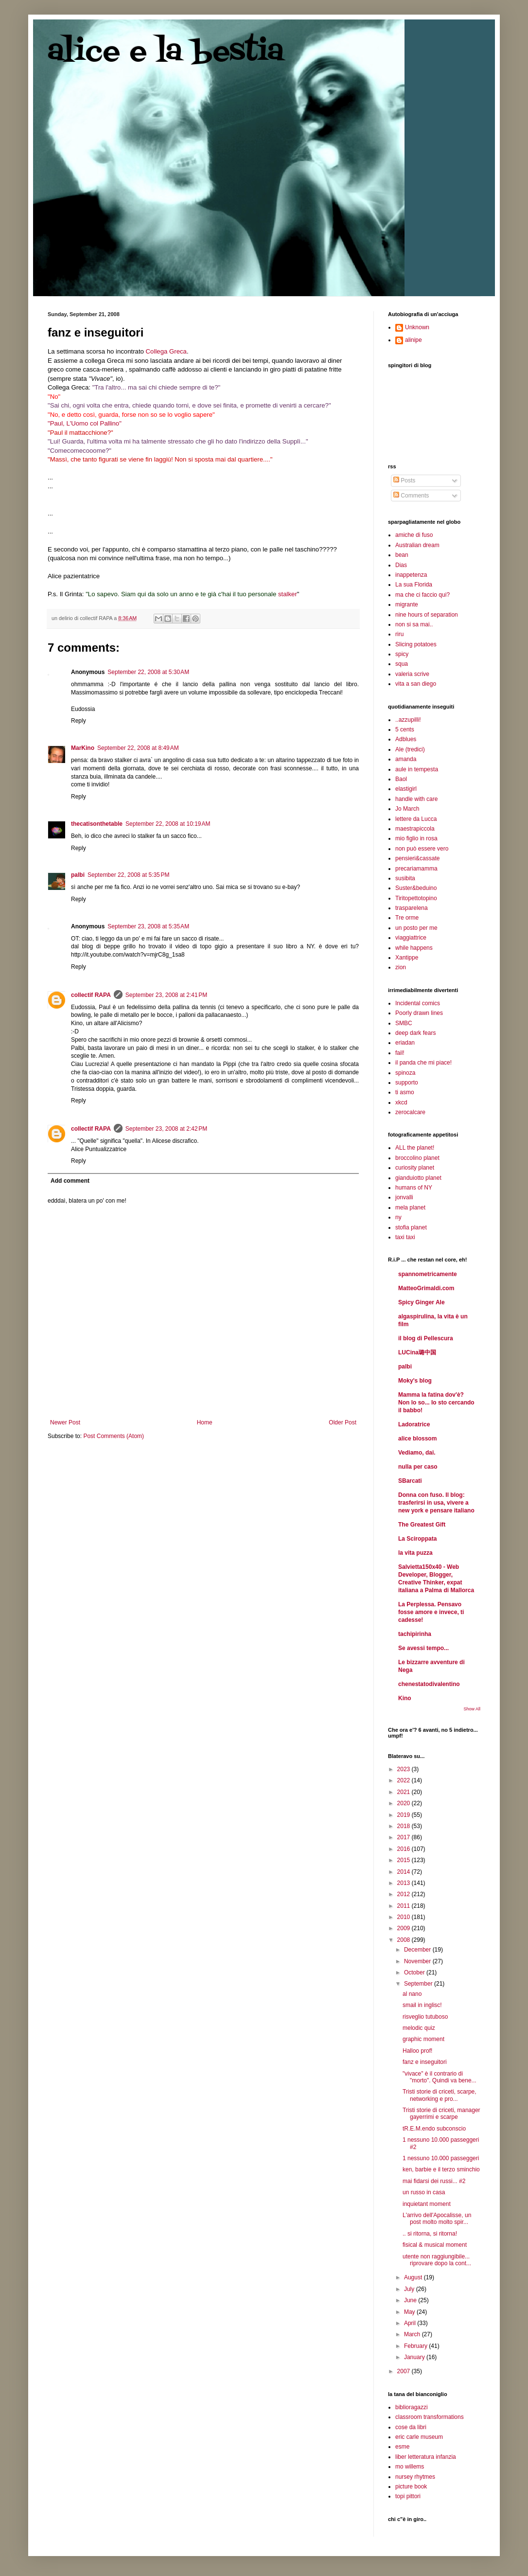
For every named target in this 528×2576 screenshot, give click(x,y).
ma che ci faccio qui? (422, 594)
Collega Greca (166, 351)
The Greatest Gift (421, 1524)
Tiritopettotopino (416, 898)
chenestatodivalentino (429, 1684)
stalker (287, 594)
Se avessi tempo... (423, 1648)
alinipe (413, 340)
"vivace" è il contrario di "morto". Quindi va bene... (439, 2077)
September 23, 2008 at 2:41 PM (166, 995)
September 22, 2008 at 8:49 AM (138, 748)
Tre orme (407, 917)
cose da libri (410, 2427)
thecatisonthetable (97, 823)
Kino (404, 1698)
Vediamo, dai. (417, 1452)
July (410, 2289)
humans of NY (413, 1187)
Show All (471, 1708)
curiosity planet (414, 1167)
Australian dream (417, 545)
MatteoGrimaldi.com (426, 1288)
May (410, 2312)
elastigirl (406, 788)
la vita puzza (415, 1552)
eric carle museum (419, 2437)
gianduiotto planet (418, 1177)
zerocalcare (410, 1112)
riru (399, 634)
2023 (404, 1769)
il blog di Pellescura (425, 1338)
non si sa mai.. (414, 624)
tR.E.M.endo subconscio (434, 2128)
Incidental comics (417, 1003)
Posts (404, 480)
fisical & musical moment (435, 2244)
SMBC (403, 1023)
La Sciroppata (417, 1538)
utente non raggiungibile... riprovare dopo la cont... (437, 2260)
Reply (78, 720)
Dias (401, 565)
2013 (404, 1883)
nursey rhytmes (415, 2476)
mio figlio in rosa (416, 838)
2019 (404, 1815)
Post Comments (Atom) (113, 1436)
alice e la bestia (166, 52)
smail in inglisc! (422, 2005)
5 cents (404, 729)
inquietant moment (427, 2204)
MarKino (82, 748)
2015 (404, 1860)
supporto (406, 1082)
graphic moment (423, 2039)
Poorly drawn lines (419, 1013)
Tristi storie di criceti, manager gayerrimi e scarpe (441, 2113)
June (411, 2300)
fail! (400, 1052)
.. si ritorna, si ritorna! (430, 2233)
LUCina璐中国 (417, 1352)
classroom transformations (429, 2417)
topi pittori (408, 2496)
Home (204, 1422)
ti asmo (404, 1092)
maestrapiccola (415, 828)
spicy (401, 654)
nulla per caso (418, 1466)
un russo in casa (424, 2192)
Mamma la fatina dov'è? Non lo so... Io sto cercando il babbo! (436, 1402)
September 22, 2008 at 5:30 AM (148, 672)
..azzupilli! (408, 719)
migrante (406, 604)
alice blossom (417, 1438)
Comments (411, 495)
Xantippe (406, 957)
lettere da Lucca (416, 819)
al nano (412, 1993)
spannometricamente (427, 1274)
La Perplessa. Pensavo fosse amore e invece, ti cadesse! (431, 1612)
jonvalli (404, 1197)
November (418, 1961)
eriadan (405, 1042)
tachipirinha (414, 1634)
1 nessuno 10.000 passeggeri (441, 2158)
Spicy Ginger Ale (421, 1302)
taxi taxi (405, 1237)
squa (401, 663)
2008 (404, 1939)
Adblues (405, 739)
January (415, 2357)
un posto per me (416, 927)
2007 (404, 2371)
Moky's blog (415, 1380)
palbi (78, 874)
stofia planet (411, 1227)
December (418, 1949)
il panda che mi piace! (423, 1062)
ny (398, 1217)
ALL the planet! (414, 1147)
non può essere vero (421, 848)
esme (402, 2446)
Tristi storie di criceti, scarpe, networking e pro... (439, 2095)
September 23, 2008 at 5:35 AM (148, 926)
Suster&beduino (416, 888)
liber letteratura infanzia (425, 2456)
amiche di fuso (414, 535)
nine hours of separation (426, 614)
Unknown (417, 327)
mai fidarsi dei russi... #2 (434, 2181)
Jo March (407, 808)
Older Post (342, 1422)
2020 (404, 1803)
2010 (404, 1917)
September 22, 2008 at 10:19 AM (167, 823)
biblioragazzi (411, 2407)
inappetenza (411, 574)
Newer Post (65, 1422)
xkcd (401, 1102)
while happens (414, 947)
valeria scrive (412, 674)
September (419, 1983)
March (413, 2334)
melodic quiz (419, 2028)
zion (400, 967)
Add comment (70, 1180)
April (410, 2323)
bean (401, 554)
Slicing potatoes (416, 644)
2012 (404, 1894)
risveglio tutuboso (425, 2016)
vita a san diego (415, 683)
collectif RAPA (91, 995)
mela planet (410, 1207)
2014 (404, 1871)
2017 (404, 1837)
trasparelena (411, 908)
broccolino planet (417, 1158)
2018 (404, 1826)
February (416, 2346)
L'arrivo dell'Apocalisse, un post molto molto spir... (437, 2218)
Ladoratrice (414, 1424)
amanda (405, 759)
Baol (401, 779)
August (414, 2277)
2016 (404, 1849)
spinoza (405, 1072)
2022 (404, 1780)
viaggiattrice (410, 937)
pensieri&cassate (417, 858)
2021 (404, 1792)
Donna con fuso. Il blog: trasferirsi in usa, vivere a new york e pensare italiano (436, 1503)
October (415, 1972)
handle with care (416, 799)
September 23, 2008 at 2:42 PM (166, 1128)
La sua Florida (413, 584)
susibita (405, 878)
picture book (411, 2486)
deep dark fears (415, 1033)
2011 (404, 1905)
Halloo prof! (417, 2050)
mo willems (409, 2466)
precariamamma (416, 868)
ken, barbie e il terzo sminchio (441, 2169)
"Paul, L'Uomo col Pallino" (85, 423)
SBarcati (410, 1480)
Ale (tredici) (410, 749)
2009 (404, 1928)
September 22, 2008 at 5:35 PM (128, 874)
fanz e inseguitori (425, 2062)
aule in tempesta (416, 769)
